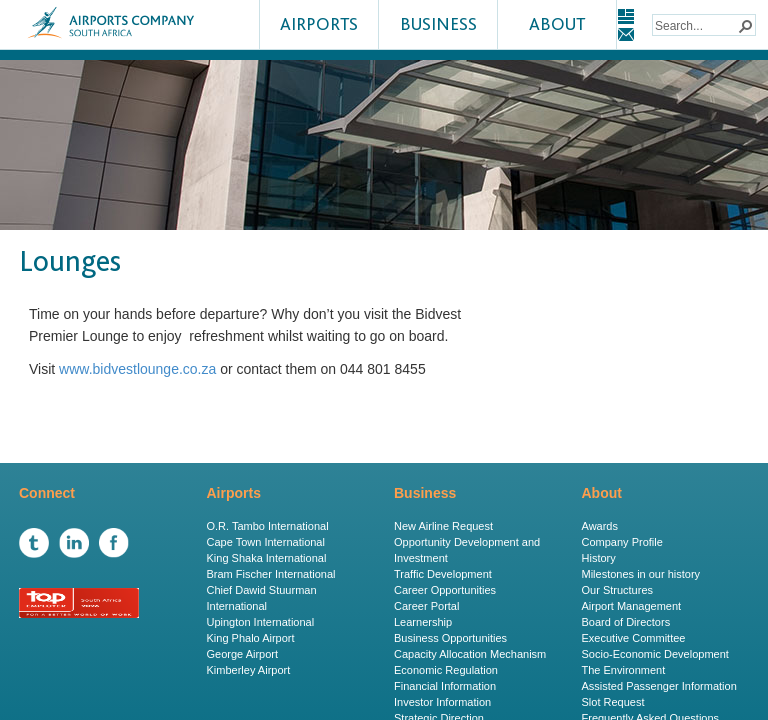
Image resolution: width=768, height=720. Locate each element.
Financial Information (445, 686)
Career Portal (426, 606)
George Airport (243, 654)
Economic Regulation (446, 670)
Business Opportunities (450, 638)
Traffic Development (443, 574)
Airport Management (632, 606)
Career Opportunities (445, 590)
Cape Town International (266, 542)
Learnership (423, 622)
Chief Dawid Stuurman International (262, 598)
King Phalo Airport (251, 638)
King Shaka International (267, 558)
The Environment (624, 670)
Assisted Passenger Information (659, 686)
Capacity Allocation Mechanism (470, 654)
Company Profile (622, 542)
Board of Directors (626, 622)
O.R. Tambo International (268, 526)
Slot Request (613, 702)
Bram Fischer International (271, 574)
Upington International (261, 622)
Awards (600, 526)
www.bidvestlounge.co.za (137, 369)
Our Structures (618, 590)
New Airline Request (443, 526)
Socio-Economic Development (655, 654)
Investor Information (442, 702)
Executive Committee (634, 638)
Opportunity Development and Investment (467, 550)
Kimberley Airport (249, 670)
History (599, 558)
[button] (745, 25)
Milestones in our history (641, 574)
